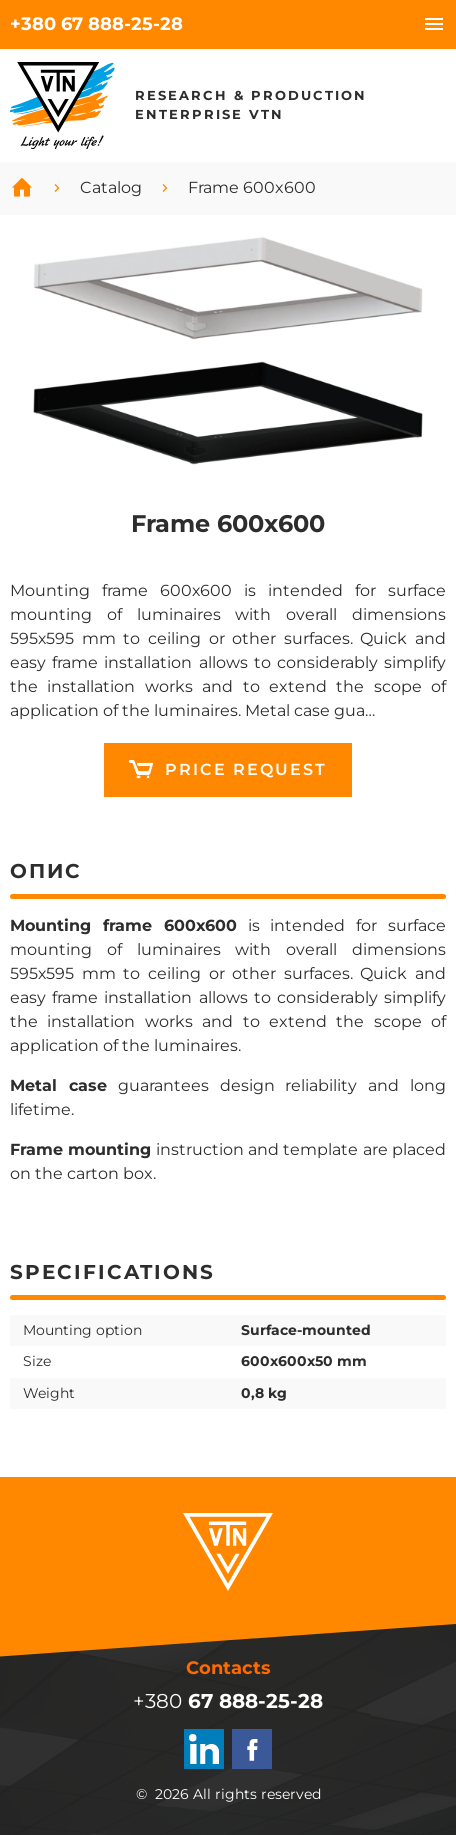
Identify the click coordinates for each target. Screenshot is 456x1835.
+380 (96, 24)
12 (228, 770)
